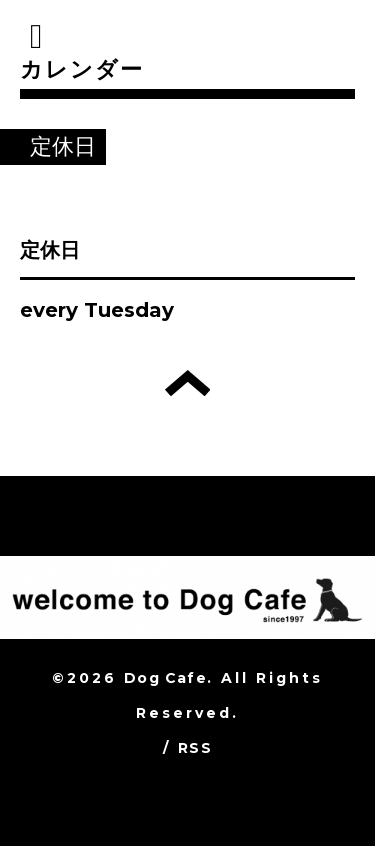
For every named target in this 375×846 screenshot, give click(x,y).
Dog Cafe (165, 678)
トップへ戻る (187, 383)
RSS (195, 748)
